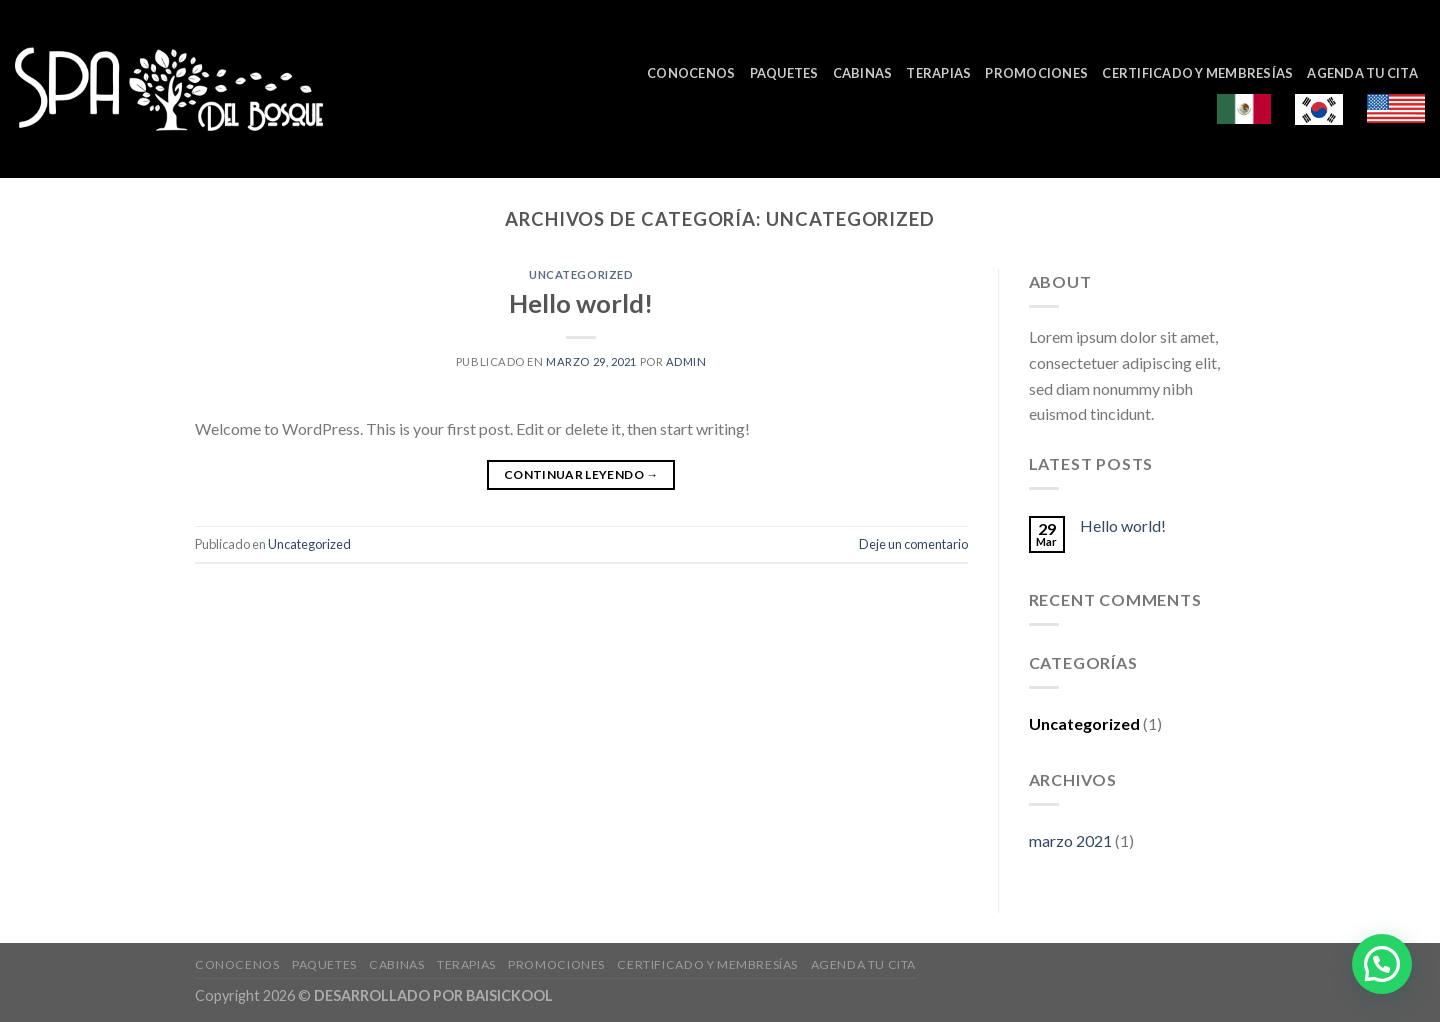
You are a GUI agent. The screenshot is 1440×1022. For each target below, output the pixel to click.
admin (686, 361)
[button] (1382, 964)
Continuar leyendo (581, 474)
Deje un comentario (913, 544)
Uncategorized (581, 274)
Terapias (938, 73)
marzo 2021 (1070, 840)
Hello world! (581, 303)
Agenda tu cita (1362, 73)
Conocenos (691, 73)
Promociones (1036, 73)
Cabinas (863, 73)
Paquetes (784, 73)
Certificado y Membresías (1197, 73)
